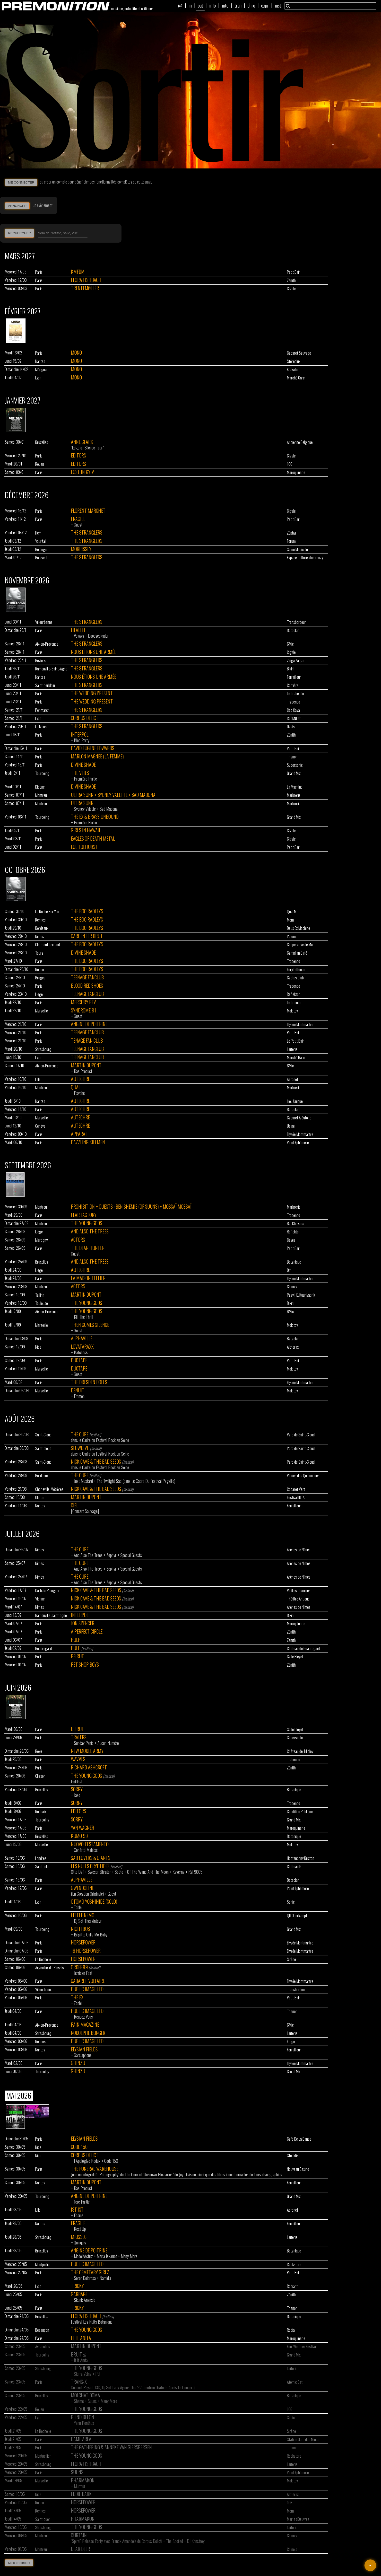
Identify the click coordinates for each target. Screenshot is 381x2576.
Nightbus (80, 1928)
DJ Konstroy (196, 2541)
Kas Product (83, 1071)
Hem (38, 533)
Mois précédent (19, 2563)
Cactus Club (295, 978)
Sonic (291, 1902)
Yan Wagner (82, 1827)
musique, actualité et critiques (132, 8)
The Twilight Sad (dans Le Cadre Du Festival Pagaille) (136, 1481)
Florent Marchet (88, 510)
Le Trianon (294, 1002)
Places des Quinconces (303, 1475)
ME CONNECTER (21, 182)
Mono (76, 352)
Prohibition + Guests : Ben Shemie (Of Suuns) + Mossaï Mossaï (131, 1206)
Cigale (291, 288)
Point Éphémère (298, 1142)
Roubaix (40, 1811)
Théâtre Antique (298, 1599)
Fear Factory (83, 1214)
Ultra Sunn (82, 803)
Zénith (291, 280)
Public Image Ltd (87, 1989)
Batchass (81, 1352)
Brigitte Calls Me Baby (90, 1934)
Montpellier (43, 2264)
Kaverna (178, 1872)
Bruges (40, 978)
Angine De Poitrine (89, 1024)
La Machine (295, 787)
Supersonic (295, 765)
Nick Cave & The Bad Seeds (96, 1461)
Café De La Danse (299, 2139)
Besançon (42, 2330)
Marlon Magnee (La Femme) (97, 756)
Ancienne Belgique (300, 442)
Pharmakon (83, 2480)
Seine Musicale (297, 549)
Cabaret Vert (296, 1489)
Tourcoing (42, 773)
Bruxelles (41, 442)
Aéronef (292, 1079)
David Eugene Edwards (92, 748)
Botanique (294, 1262)
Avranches (42, 2346)
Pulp (75, 1639)
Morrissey (81, 549)
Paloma (292, 936)
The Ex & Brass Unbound (95, 816)
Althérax (293, 2494)
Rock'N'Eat (294, 718)
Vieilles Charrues (299, 1590)
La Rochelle (43, 1959)
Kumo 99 (79, 1835)
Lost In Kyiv (82, 471)
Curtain (79, 2535)
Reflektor (293, 994)
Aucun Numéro (108, 1743)
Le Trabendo (295, 693)
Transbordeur (296, 622)
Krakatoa (293, 369)
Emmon (79, 1396)
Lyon (38, 378)
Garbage (79, 2294)
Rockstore (294, 2264)
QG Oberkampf (297, 1915)
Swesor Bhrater (99, 1872)
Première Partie (85, 778)
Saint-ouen (43, 2519)
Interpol (79, 734)
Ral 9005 (195, 1872)
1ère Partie (82, 2201)
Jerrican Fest (83, 1973)
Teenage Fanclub (87, 977)
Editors (78, 455)
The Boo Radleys (87, 911)
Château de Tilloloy (300, 1751)
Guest (78, 524)
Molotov (292, 1011)
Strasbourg (43, 1049)
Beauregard (43, 1648)
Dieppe (40, 787)
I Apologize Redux (87, 2161)
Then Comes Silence (90, 1324)
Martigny (41, 1240)
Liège (39, 994)
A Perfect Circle (87, 1631)
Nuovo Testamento (90, 1844)
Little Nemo (82, 1915)
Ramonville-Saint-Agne (51, 669)
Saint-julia (42, 1866)
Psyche (79, 1093)
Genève (40, 1126)
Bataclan (293, 630)
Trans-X (79, 2381)
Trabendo (293, 702)
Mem (290, 920)
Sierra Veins (82, 2374)
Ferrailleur (294, 677)
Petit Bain (294, 272)
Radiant (292, 2286)
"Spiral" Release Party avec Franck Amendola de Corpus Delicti (116, 2541)
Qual (75, 1087)
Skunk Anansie (84, 2300)
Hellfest (76, 1781)
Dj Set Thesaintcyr (88, 1921)
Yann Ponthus (84, 2423)
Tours (39, 953)
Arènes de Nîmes (299, 1550)
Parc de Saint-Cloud (301, 1435)
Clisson (40, 1776)
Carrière (292, 685)
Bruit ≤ (78, 2354)
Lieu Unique (295, 1101)
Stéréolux (293, 361)
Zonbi (78, 2003)
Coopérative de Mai (300, 945)
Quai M (291, 911)
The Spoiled (174, 2541)
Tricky (77, 2285)
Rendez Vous (83, 2016)
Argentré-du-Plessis (49, 1967)
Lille (38, 1079)
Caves (291, 1240)
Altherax (293, 1347)
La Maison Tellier (88, 1278)
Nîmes (39, 936)
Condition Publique (300, 1811)
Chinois (292, 1287)
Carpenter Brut (87, 936)
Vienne (40, 1599)
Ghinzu (78, 2062)
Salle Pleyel (295, 1657)
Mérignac (41, 369)
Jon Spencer (82, 1623)
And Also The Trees (90, 1231)
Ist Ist (77, 2209)
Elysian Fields (84, 2049)
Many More (129, 2256)
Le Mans (41, 727)
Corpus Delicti (85, 717)
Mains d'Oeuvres (298, 2519)
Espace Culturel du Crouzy (305, 558)
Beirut (77, 1656)
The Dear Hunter (87, 1247)
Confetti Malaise (86, 1850)
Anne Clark (82, 441)
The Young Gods (86, 1223)
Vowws (79, 636)
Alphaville (81, 1338)
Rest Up (80, 2229)
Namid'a (105, 2278)
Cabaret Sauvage (299, 353)
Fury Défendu (296, 969)
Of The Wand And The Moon (148, 1872)
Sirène (291, 1959)
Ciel (74, 1505)
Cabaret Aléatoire (299, 1118)
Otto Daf (77, 1872)
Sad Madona (109, 809)
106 (289, 464)
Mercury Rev (83, 1002)
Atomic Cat (295, 2382)
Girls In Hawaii (85, 830)
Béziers (40, 660)
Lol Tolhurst (84, 846)
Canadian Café (297, 953)
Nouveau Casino (298, 2169)
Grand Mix (294, 773)
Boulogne (41, 549)
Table (78, 1907)
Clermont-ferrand (47, 945)
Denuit (77, 1390)
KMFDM (78, 271)
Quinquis (80, 2242)
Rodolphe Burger (88, 2032)
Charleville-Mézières (49, 1489)
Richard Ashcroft (89, 1767)
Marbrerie (294, 795)
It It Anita (81, 2337)
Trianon (292, 757)
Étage (291, 2041)
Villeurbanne (43, 622)
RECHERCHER (19, 233)
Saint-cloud (43, 1448)
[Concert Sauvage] (85, 1511)
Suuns (92, 2401)
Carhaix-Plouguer (47, 1590)
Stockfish (293, 2155)
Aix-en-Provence (46, 644)
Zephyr (111, 1555)
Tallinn (39, 1295)
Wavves (78, 1759)
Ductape (79, 1360)
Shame (79, 2401)
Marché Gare (296, 378)
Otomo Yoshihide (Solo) (94, 1901)
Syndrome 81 (83, 1010)
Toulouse (41, 1303)
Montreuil (41, 795)
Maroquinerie (296, 472)
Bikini (290, 669)
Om (289, 1270)
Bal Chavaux (295, 1223)
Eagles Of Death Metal (93, 838)
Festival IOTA (296, 1497)
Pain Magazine (85, 2024)
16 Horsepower (86, 1950)
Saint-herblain (45, 685)
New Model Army (87, 1750)
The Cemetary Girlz (90, 2272)
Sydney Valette (85, 809)
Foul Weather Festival (302, 2346)
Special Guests (131, 1555)
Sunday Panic (84, 1743)
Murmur (79, 2486)
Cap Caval (294, 710)
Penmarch (42, 710)
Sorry (77, 1789)
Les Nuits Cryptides (90, 1866)
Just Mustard (83, 1481)
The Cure (79, 1434)
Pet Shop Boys (85, 1664)
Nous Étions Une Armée (93, 651)
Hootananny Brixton (300, 1858)
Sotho (119, 1872)
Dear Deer (80, 2548)
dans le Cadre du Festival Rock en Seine (100, 1440)
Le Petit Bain (295, 1041)
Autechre (80, 1078)
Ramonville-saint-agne (51, 1615)
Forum (291, 541)
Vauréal (40, 541)
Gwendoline (82, 1887)
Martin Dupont (86, 1065)
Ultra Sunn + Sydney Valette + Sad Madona (113, 794)
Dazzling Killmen (88, 1142)
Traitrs (79, 1737)
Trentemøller (85, 288)
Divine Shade (83, 764)
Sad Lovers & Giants (90, 1857)
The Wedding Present (92, 693)
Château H (294, 1866)
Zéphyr (291, 533)
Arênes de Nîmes (299, 1607)
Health (78, 629)
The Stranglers (86, 532)
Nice (38, 1347)
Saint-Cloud (43, 1435)
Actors (78, 1239)
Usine (291, 1126)
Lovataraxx (82, 1346)
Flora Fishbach (86, 279)
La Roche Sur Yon (47, 911)
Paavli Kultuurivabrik (301, 1295)
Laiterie (292, 1049)
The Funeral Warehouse (94, 2168)
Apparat (79, 1133)
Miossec (79, 2236)
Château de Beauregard (303, 1648)
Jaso (77, 1795)
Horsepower (83, 1942)
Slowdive (80, 1447)
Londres (40, 1858)
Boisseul (41, 558)
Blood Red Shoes (87, 985)
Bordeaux (41, 928)
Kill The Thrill (83, 1317)
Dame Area (81, 2439)
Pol (97, 2374)
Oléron (39, 1497)
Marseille (41, 1011)
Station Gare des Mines (303, 2439)
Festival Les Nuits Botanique (92, 2322)
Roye (38, 1751)
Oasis (291, 727)
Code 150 (79, 2146)
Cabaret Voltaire (88, 1980)
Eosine (78, 2215)
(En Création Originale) (87, 1893)
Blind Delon (82, 2417)
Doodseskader (98, 636)
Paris (39, 272)
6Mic (290, 644)
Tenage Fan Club (87, 1040)
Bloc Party (81, 740)
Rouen (39, 464)
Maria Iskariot (107, 2256)
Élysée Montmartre (300, 1024)
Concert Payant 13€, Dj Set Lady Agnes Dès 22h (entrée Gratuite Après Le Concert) (133, 2387)
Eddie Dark (81, 2493)
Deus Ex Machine (298, 928)
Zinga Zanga (295, 660)
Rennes (40, 920)
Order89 (79, 1967)
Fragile (78, 518)
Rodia (291, 2330)
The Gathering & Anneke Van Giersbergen (111, 2447)
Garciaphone (83, 2055)
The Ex (77, 1997)
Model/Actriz (83, 2256)
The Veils (80, 772)
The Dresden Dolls (89, 1382)
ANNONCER (17, 206)
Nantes (40, 361)
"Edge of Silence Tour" (87, 447)
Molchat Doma (85, 2395)
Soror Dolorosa (85, 2278)
